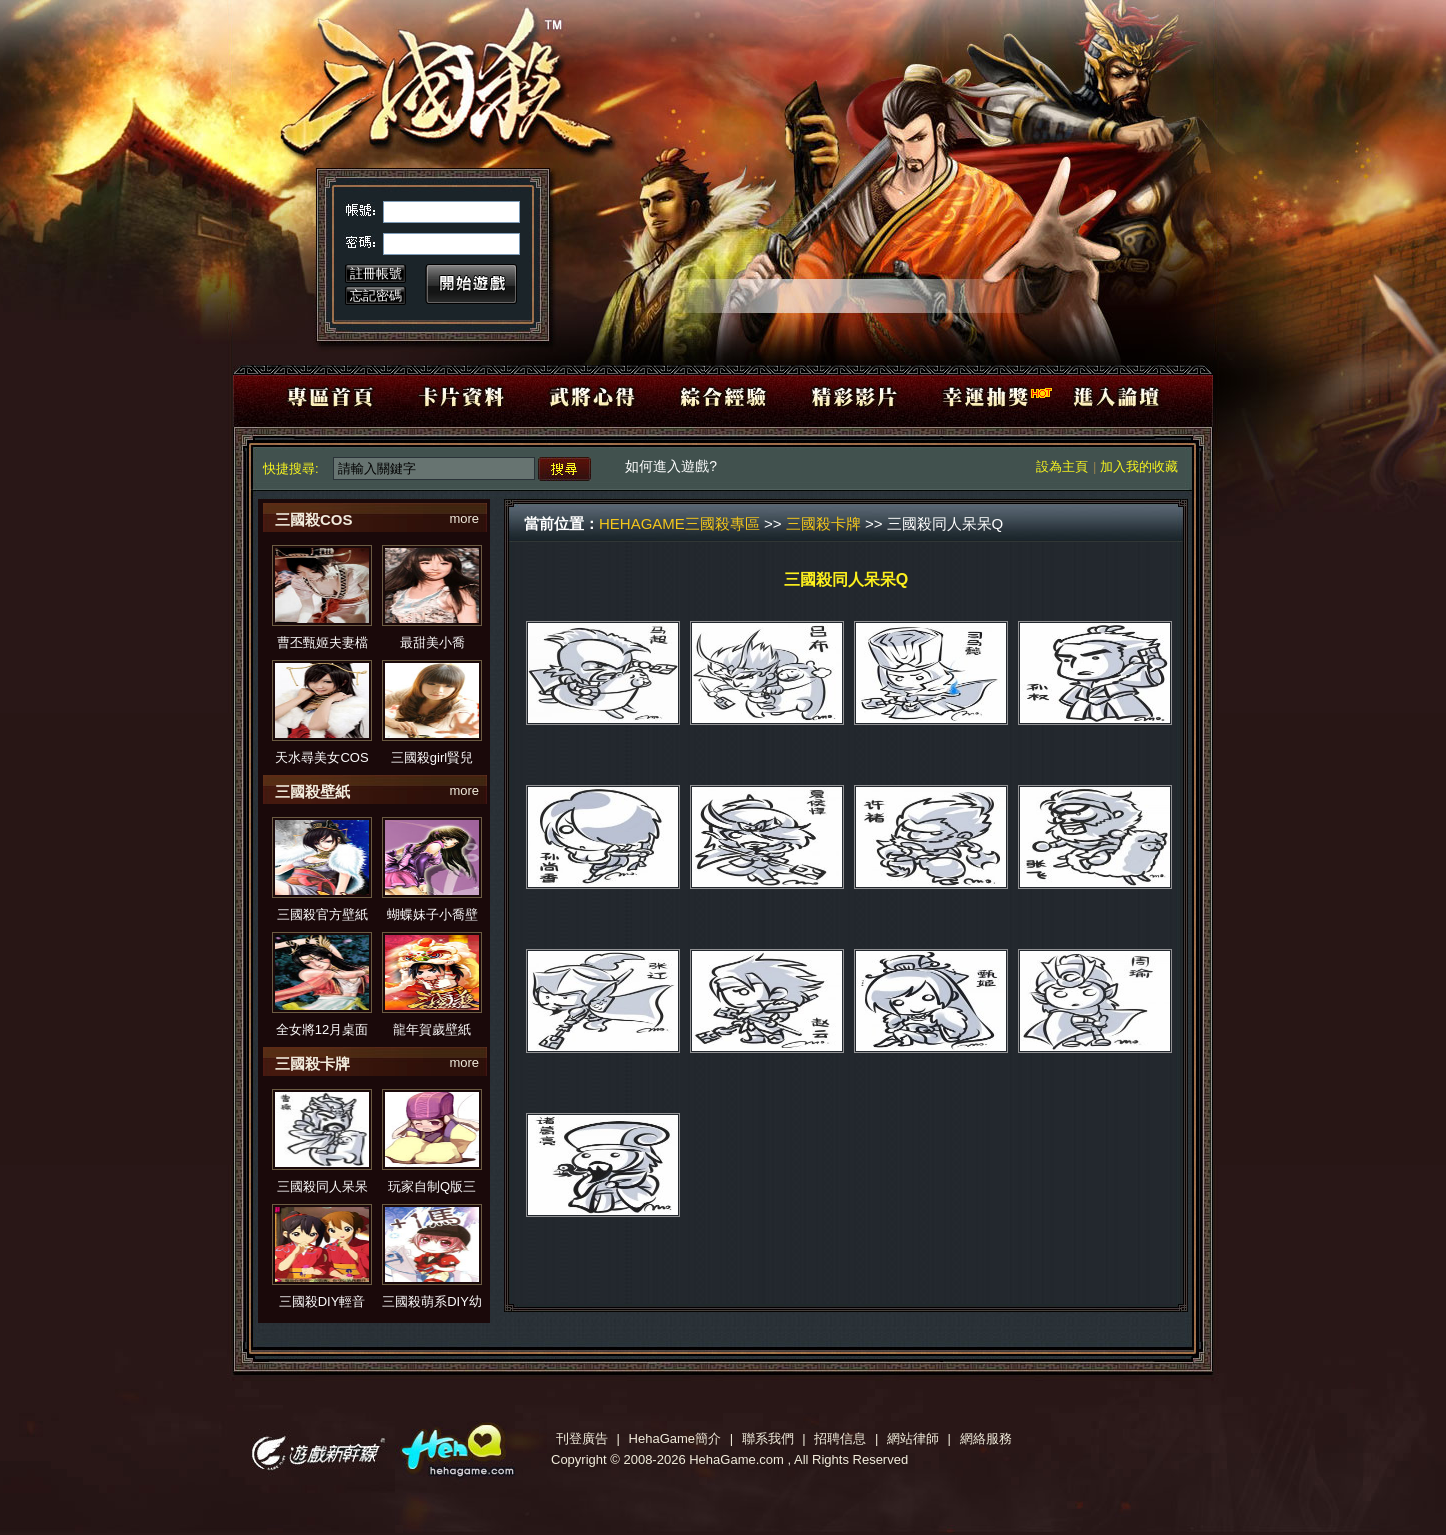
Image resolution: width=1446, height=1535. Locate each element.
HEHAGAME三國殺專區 (679, 523)
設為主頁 (1062, 466)
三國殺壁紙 (312, 791)
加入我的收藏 (1139, 466)
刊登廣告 (582, 1438)
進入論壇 (1103, 395)
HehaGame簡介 (675, 1438)
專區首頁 (341, 395)
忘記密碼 (376, 295)
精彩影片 (849, 395)
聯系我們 (768, 1438)
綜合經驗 (722, 395)
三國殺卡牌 (312, 1063)
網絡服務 (986, 1438)
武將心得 (595, 395)
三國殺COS (314, 519)
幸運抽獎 (976, 395)
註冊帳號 (376, 273)
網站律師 (913, 1438)
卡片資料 (468, 395)
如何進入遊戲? (673, 466)
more (464, 518)
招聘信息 (840, 1438)
